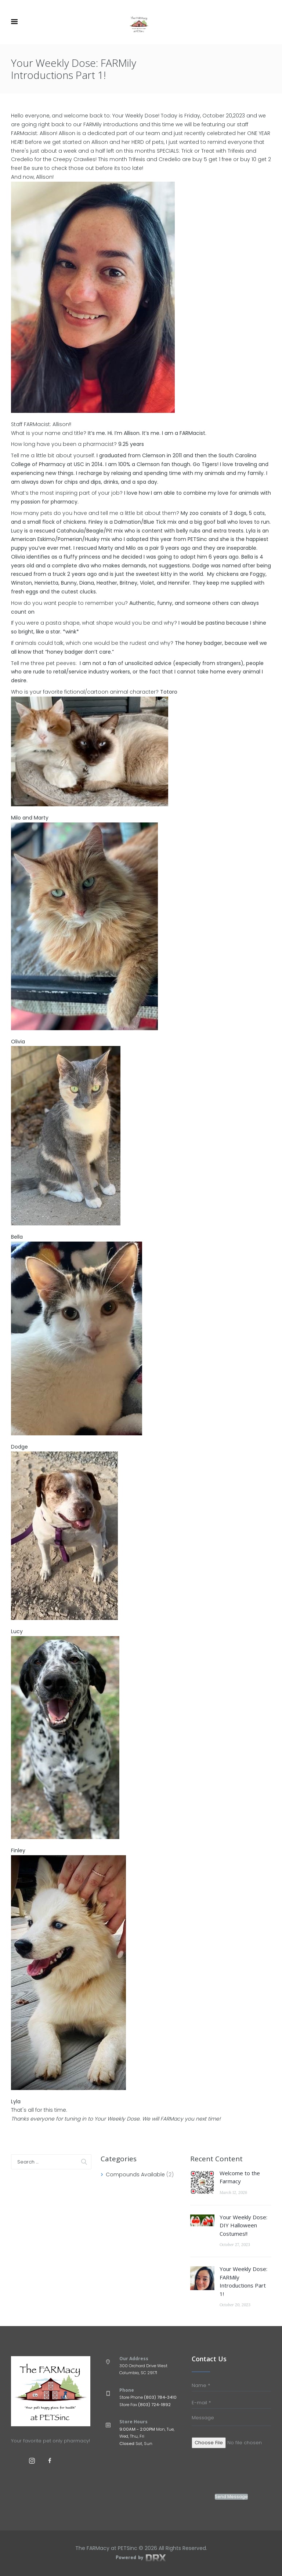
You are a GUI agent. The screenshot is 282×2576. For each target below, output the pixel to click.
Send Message (231, 2497)
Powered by (141, 2557)
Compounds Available (135, 2174)
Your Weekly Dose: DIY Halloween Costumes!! (243, 2225)
